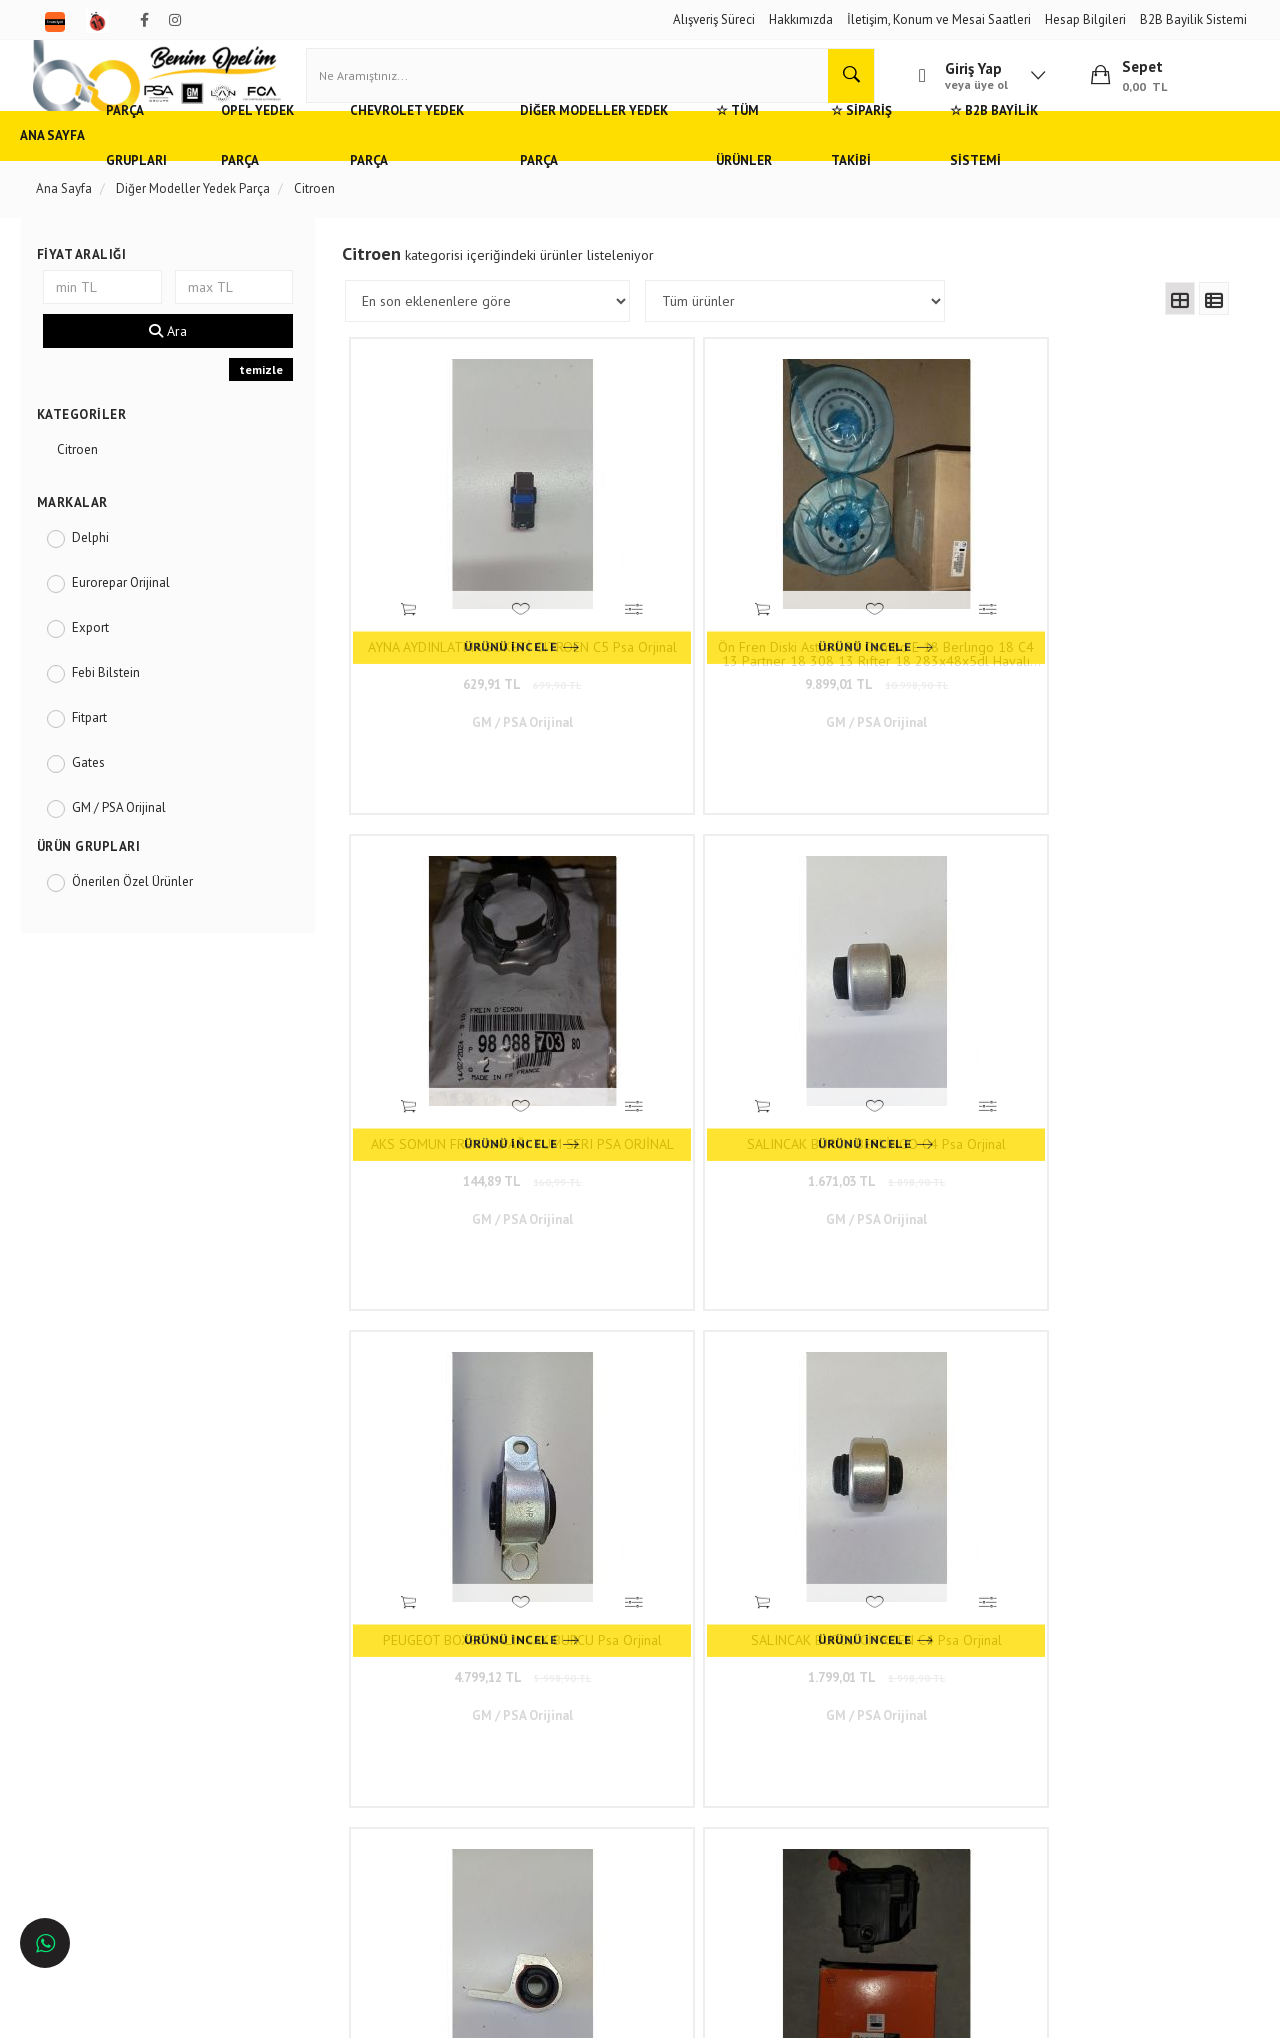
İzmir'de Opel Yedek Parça (119, 1823)
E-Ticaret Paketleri (630, 2012)
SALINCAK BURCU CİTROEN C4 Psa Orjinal (681, 982)
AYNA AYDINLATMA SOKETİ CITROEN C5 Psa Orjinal (461, 601)
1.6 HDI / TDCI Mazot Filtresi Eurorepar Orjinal (1122, 982)
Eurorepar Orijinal (131, 611)
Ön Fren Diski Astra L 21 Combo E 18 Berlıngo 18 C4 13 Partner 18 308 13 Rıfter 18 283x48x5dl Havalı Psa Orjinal (682, 601)
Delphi (100, 566)
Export (100, 656)
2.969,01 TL (902, 1392)
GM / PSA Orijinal (129, 836)
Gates (98, 791)
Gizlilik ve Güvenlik (321, 1734)
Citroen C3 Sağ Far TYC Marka (1123, 1355)
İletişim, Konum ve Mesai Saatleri (939, 19)
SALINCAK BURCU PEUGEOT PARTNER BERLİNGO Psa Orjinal (902, 982)
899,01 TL (1123, 1012)
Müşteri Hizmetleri (318, 1705)
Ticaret (539, 2012)
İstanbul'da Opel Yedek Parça (128, 1853)
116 (971, 1539)
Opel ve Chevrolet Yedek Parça (132, 1675)
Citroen (87, 478)
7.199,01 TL (682, 1392)
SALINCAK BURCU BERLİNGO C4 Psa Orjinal (1122, 601)
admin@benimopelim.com (590, 1783)
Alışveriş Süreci (714, 19)
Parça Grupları (192, 164)
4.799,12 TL (461, 1012)
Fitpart (99, 746)
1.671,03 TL (1122, 631)
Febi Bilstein (116, 701)
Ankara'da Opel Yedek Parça (125, 1734)
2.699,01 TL (902, 1012)
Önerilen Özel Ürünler (142, 910)
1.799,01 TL (681, 1012)
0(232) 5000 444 (559, 1723)
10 (898, 1539)
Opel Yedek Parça (330, 164)
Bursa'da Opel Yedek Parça (121, 1764)
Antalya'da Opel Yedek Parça (127, 1794)
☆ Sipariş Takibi (1005, 164)
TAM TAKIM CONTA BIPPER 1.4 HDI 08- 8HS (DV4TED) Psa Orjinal (682, 1362)
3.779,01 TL (1122, 1392)
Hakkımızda (801, 19)
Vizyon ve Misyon (316, 1764)
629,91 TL (461, 631)
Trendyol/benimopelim (568, 1814)
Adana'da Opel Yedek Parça (123, 1705)
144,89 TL (902, 631)
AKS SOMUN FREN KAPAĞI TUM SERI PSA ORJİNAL (902, 601)
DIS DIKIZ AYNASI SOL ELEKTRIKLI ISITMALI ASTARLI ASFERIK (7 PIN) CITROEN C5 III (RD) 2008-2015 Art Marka (902, 1362)
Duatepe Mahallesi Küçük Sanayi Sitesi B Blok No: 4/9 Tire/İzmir (594, 1685)
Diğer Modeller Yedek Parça (696, 164)
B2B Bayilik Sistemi (1193, 19)
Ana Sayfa (79, 164)
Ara (177, 360)
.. (932, 1539)
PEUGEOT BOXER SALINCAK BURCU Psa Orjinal (461, 982)
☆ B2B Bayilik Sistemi (1158, 164)
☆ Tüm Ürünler (872, 164)
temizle (267, 398)
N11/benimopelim (557, 1847)
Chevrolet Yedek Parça (494, 164)
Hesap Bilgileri (1085, 19)
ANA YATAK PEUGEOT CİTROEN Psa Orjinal (461, 1362)
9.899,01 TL (681, 631)
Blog (281, 1794)
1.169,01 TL (461, 1392)
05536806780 (588, 1753)
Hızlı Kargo (298, 1675)
